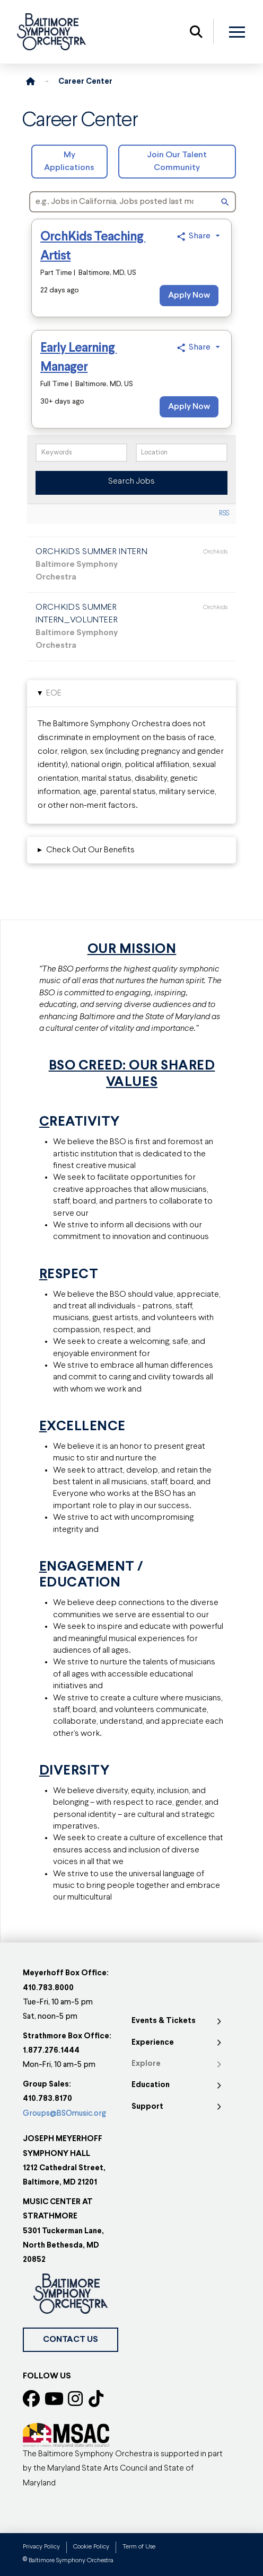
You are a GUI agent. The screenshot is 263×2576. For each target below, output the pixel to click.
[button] (196, 31)
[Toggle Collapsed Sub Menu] (178, 2021)
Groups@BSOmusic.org (64, 2114)
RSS (224, 513)
